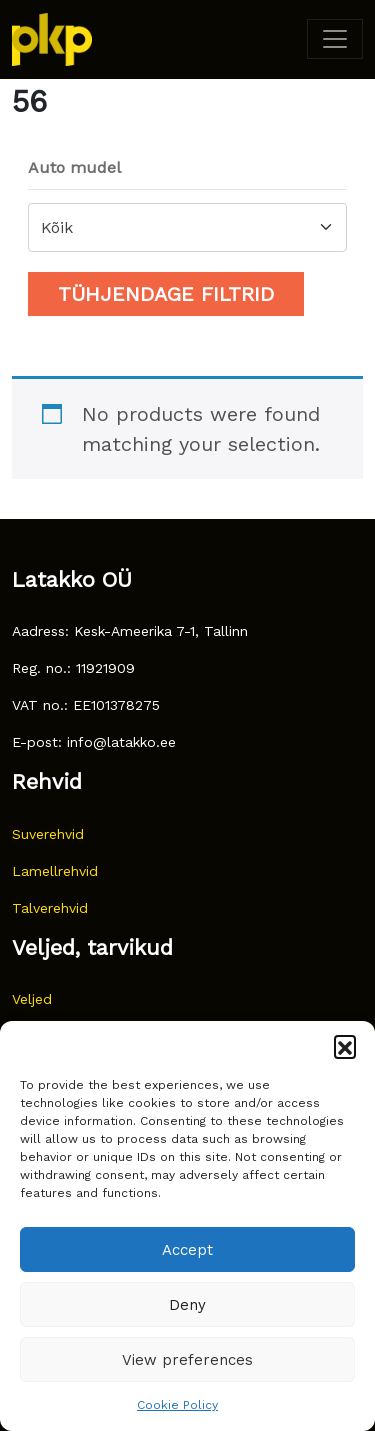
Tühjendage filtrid (166, 294)
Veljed (32, 999)
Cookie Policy (177, 1405)
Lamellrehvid (55, 871)
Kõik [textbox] (57, 227)
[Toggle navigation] (335, 39)
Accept (187, 1250)
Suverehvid (48, 834)
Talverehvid (50, 908)
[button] (345, 1046)
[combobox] (187, 227)
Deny (187, 1305)
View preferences (187, 1360)
